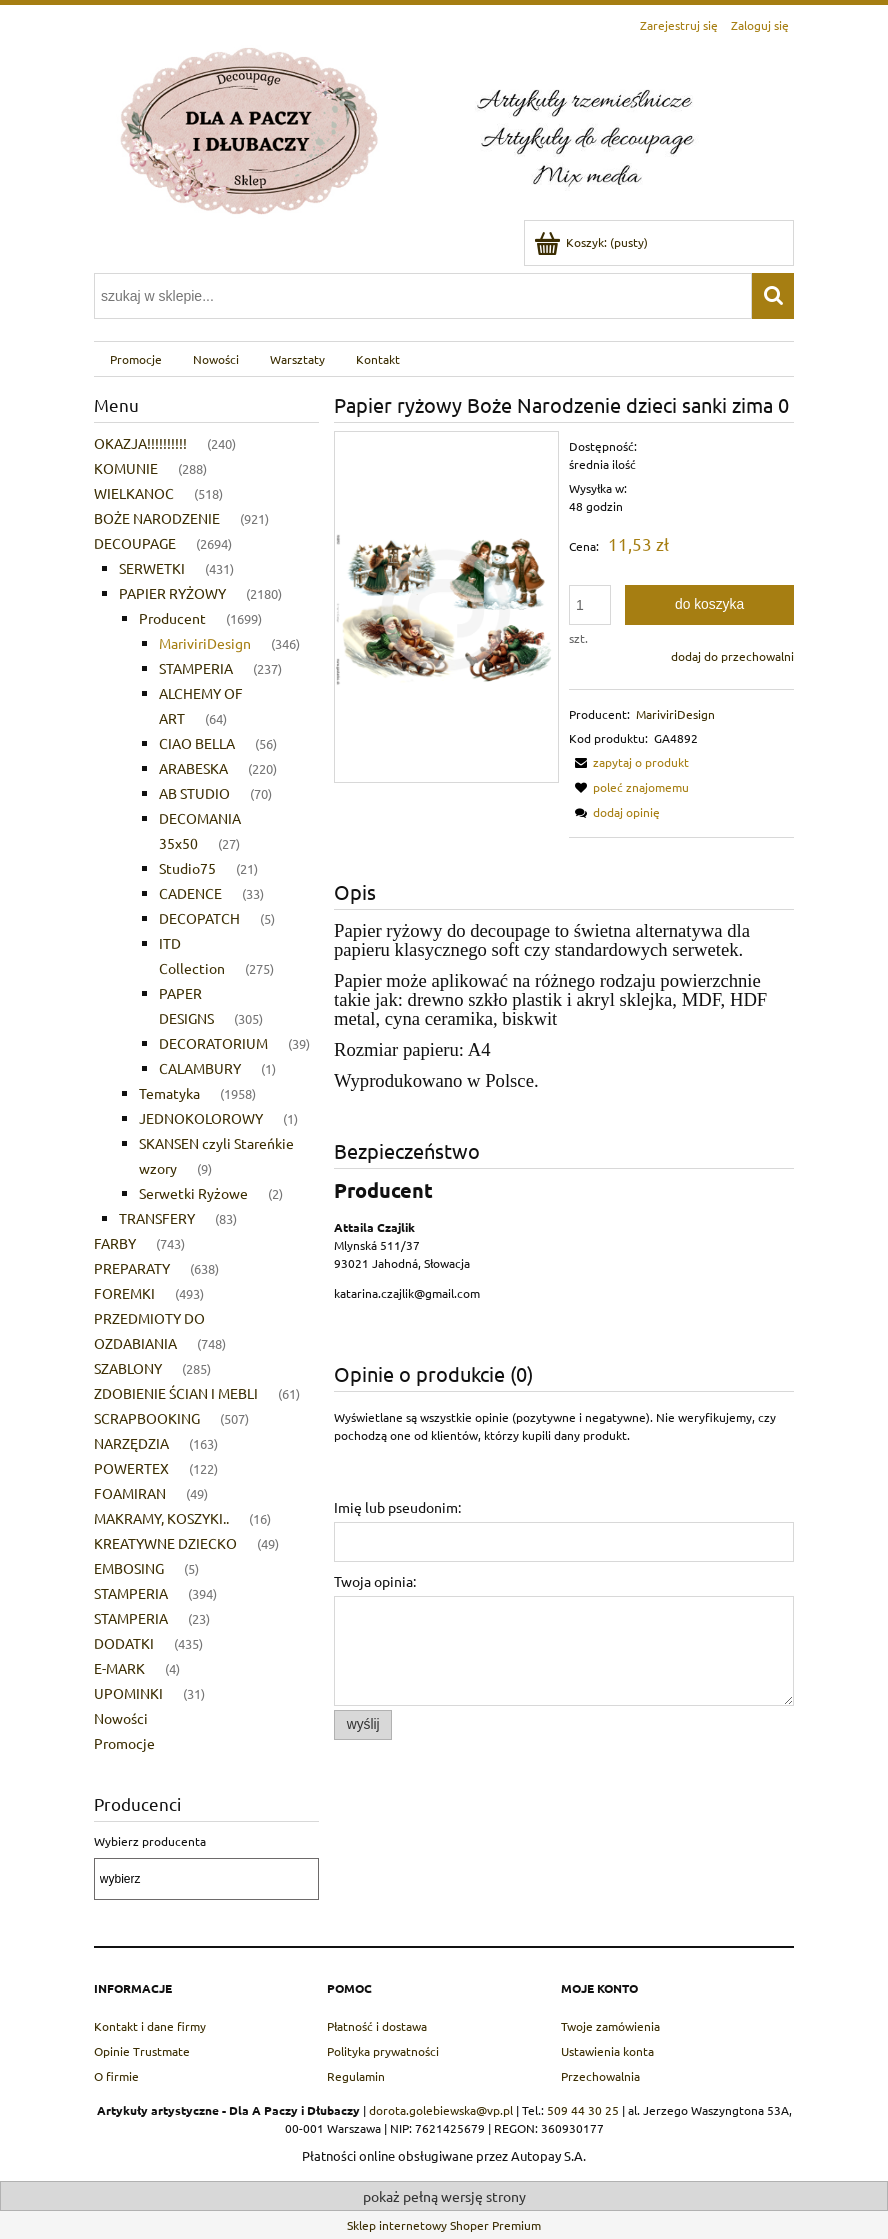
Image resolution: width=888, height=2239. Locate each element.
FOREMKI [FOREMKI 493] (124, 1293)
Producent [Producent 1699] (172, 618)
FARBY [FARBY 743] (115, 1243)
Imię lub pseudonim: (397, 1507)
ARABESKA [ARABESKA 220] (193, 768)
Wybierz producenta (150, 1841)
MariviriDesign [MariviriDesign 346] (205, 643)
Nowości (121, 1718)
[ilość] (590, 605)
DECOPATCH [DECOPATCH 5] (199, 918)
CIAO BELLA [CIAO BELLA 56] (197, 743)
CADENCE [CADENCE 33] (190, 893)
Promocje (124, 1743)
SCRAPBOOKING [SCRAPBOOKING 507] (147, 1418)
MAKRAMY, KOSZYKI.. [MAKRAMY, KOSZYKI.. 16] (161, 1518)
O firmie (116, 2076)
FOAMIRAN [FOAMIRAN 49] (130, 1493)
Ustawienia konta (607, 2051)
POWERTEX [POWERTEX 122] (131, 1468)
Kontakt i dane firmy (150, 2026)
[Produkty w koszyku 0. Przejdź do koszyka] (592, 242)
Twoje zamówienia (610, 2026)
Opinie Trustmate (142, 2051)
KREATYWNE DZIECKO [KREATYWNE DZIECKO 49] (165, 1543)
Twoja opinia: (375, 1581)
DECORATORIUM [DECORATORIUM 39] (213, 1043)
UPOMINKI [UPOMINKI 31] (128, 1693)
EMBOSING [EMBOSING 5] (129, 1568)
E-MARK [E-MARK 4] (119, 1668)
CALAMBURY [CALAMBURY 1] (200, 1068)
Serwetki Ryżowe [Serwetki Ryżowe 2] (193, 1193)
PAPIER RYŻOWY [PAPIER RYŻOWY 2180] (172, 593)
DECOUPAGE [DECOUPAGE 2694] (135, 543)
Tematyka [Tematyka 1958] (169, 1093)
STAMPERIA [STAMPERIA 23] (131, 1618)
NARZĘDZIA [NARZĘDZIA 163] (131, 1443)
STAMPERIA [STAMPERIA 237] (196, 668)
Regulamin (356, 2076)
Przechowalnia (600, 2076)
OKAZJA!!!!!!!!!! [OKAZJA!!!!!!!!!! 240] (140, 443)
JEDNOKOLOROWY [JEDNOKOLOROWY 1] (201, 1118)
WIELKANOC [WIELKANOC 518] (134, 493)
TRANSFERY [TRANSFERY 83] (157, 1218)
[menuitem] (135, 359)
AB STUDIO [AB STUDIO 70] (194, 793)
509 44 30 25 (583, 2110)
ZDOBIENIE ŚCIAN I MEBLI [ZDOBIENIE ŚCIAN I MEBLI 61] (176, 1393)
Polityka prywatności (383, 2051)
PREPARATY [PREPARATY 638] (132, 1268)
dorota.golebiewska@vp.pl (441, 2110)
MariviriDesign (675, 714)
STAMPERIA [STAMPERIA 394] (131, 1593)
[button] (629, 762)
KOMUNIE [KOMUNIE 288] (126, 468)
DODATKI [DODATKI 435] (124, 1643)
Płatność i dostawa (377, 2026)
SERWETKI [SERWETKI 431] (152, 568)
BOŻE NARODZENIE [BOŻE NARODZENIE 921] (157, 518)
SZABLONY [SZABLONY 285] (128, 1368)
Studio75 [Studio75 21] (187, 868)
